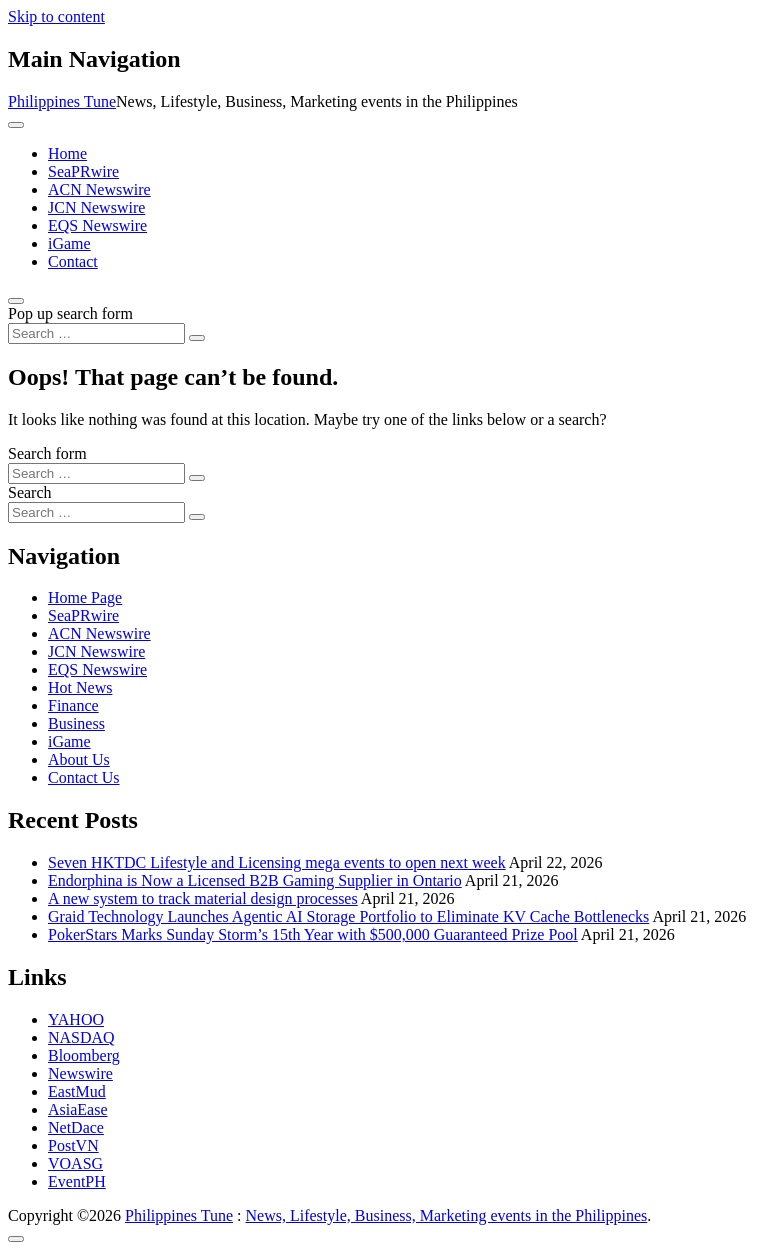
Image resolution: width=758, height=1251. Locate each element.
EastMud (77, 1091)
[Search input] (96, 333)
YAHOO (76, 1019)
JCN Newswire (96, 207)
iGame (69, 243)
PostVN (73, 1145)
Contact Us (84, 777)
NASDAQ (81, 1037)
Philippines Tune (62, 101)
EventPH (77, 1181)
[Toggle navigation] (16, 125)
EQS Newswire (97, 225)
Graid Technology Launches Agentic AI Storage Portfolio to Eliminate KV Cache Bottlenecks (348, 916)
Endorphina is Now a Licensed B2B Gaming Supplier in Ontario (255, 880)
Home (67, 153)
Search (30, 492)
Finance (73, 705)
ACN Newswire (99, 189)
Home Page (85, 597)
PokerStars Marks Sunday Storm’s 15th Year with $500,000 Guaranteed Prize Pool (313, 934)
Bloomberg (84, 1055)
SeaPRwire (83, 171)
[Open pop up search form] (16, 301)
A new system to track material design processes (203, 898)
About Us (79, 759)
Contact (73, 261)
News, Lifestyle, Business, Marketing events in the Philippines (447, 1215)
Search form (47, 453)
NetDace (76, 1127)
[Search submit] (197, 338)
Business (76, 723)
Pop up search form (70, 313)
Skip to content (56, 16)
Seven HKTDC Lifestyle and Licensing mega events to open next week (277, 862)
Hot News (80, 687)
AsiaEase (78, 1109)
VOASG (75, 1163)
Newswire (80, 1073)
